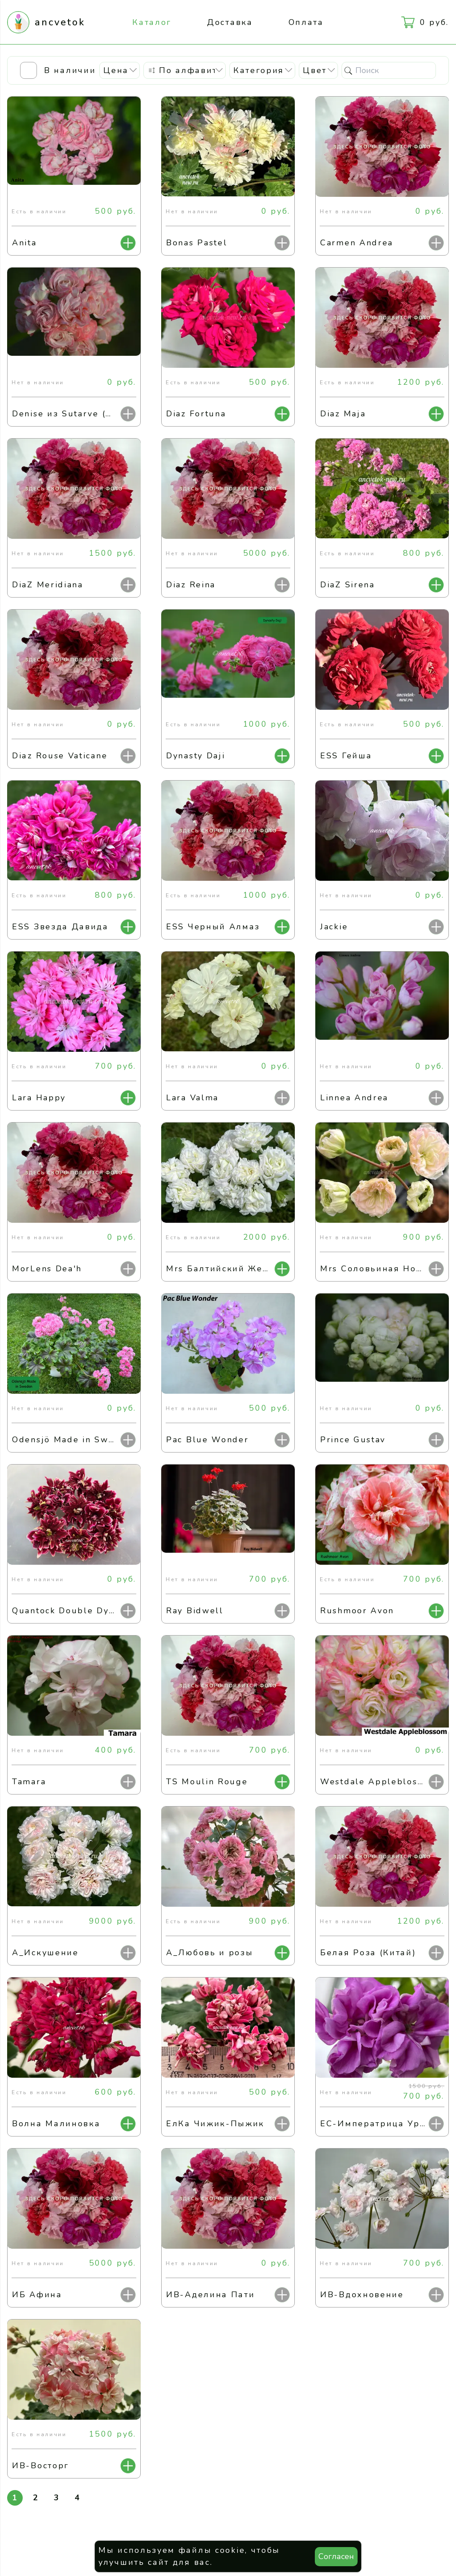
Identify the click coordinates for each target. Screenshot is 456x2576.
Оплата (306, 22)
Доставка (230, 22)
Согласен (336, 2556)
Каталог (151, 22)
